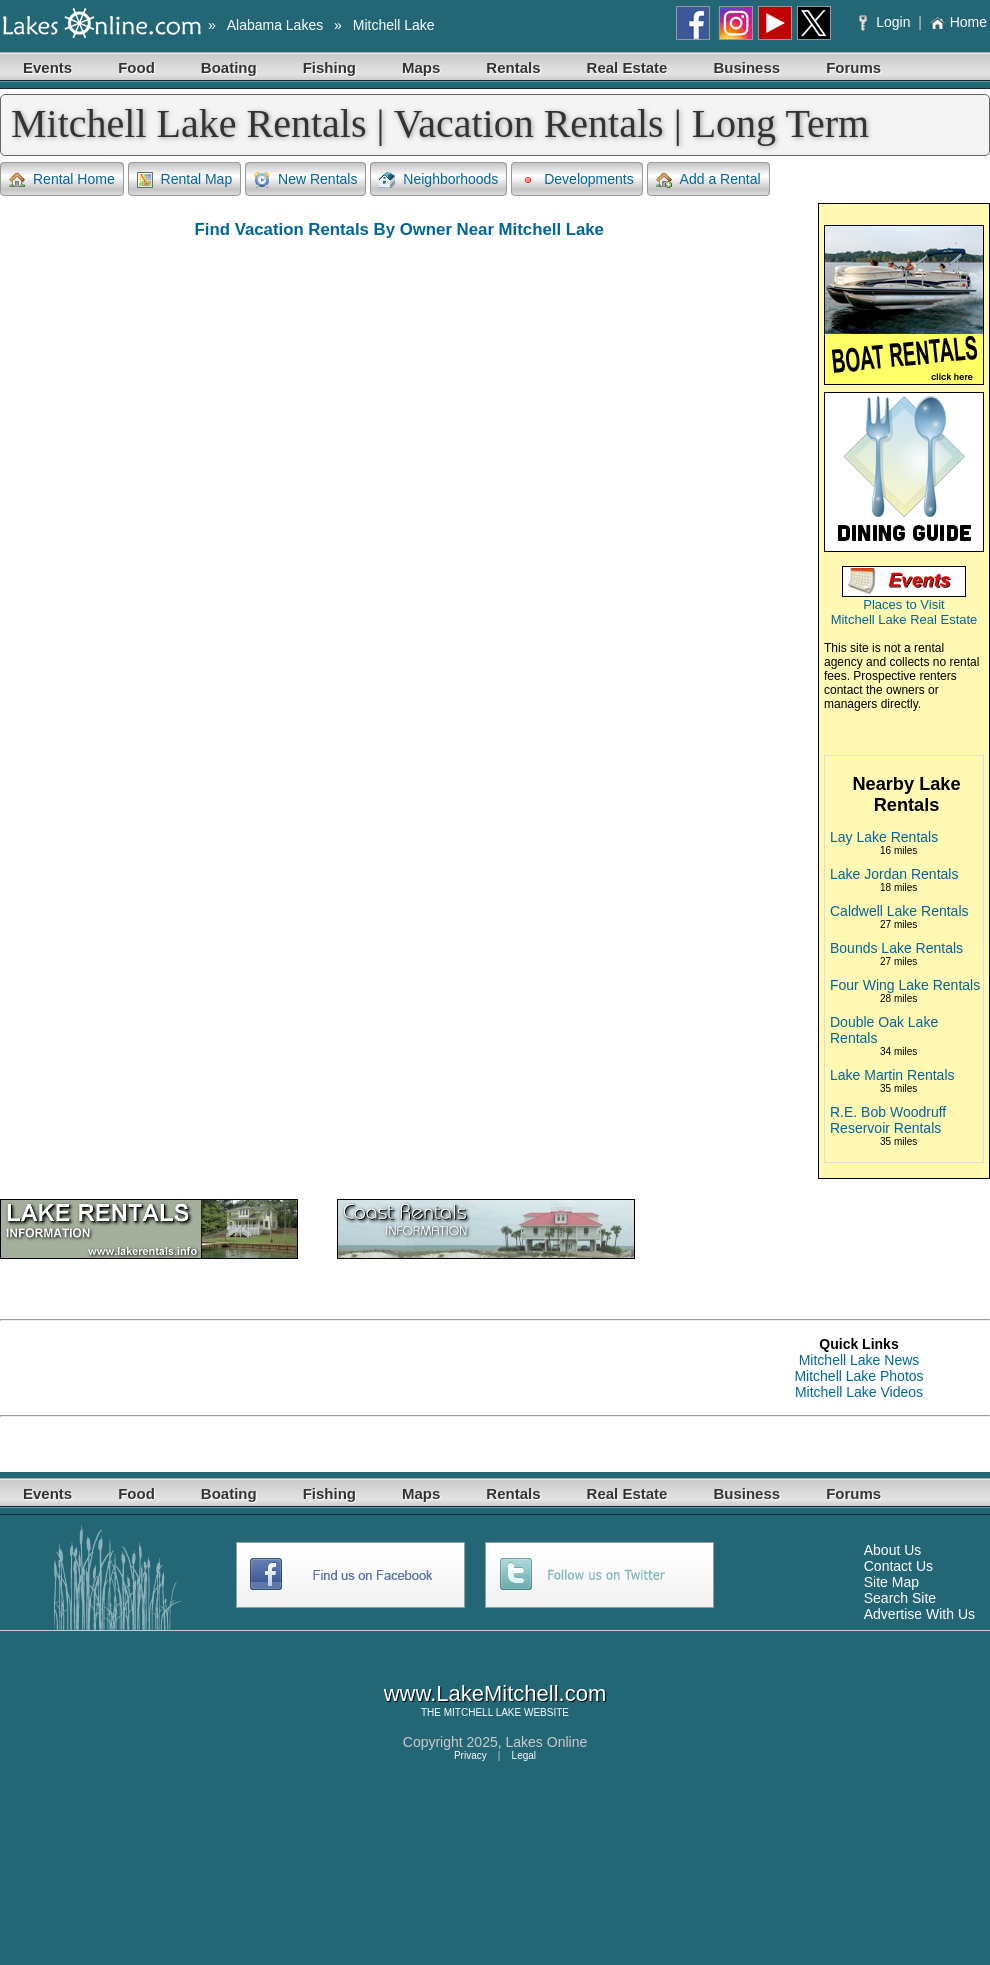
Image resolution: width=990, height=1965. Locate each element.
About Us (893, 1550)
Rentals (513, 67)
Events (47, 67)
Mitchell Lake (394, 25)
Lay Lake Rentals (884, 837)
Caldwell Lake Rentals (899, 911)
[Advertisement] (234, 1368)
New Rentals (305, 179)
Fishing (329, 67)
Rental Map (185, 179)
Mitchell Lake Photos (858, 1376)
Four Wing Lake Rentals (905, 985)
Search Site (900, 1598)
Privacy (470, 1755)
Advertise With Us (919, 1614)
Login (886, 22)
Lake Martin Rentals (892, 1075)
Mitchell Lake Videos (859, 1392)
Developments (577, 179)
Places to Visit (903, 604)
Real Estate (627, 67)
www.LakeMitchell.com (495, 1693)
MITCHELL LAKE (482, 1712)
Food (136, 67)
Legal (524, 1755)
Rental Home (62, 179)
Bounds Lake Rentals (896, 948)
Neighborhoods (438, 179)
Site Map (891, 1582)
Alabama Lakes (275, 25)
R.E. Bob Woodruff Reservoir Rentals (888, 1120)
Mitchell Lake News (859, 1360)
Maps (421, 67)
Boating (229, 67)
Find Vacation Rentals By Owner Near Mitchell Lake (399, 229)
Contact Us (898, 1566)
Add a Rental (708, 179)
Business (746, 67)
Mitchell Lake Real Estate (904, 619)
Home (958, 22)
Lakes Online (547, 1742)
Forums (853, 67)
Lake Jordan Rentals (894, 874)
